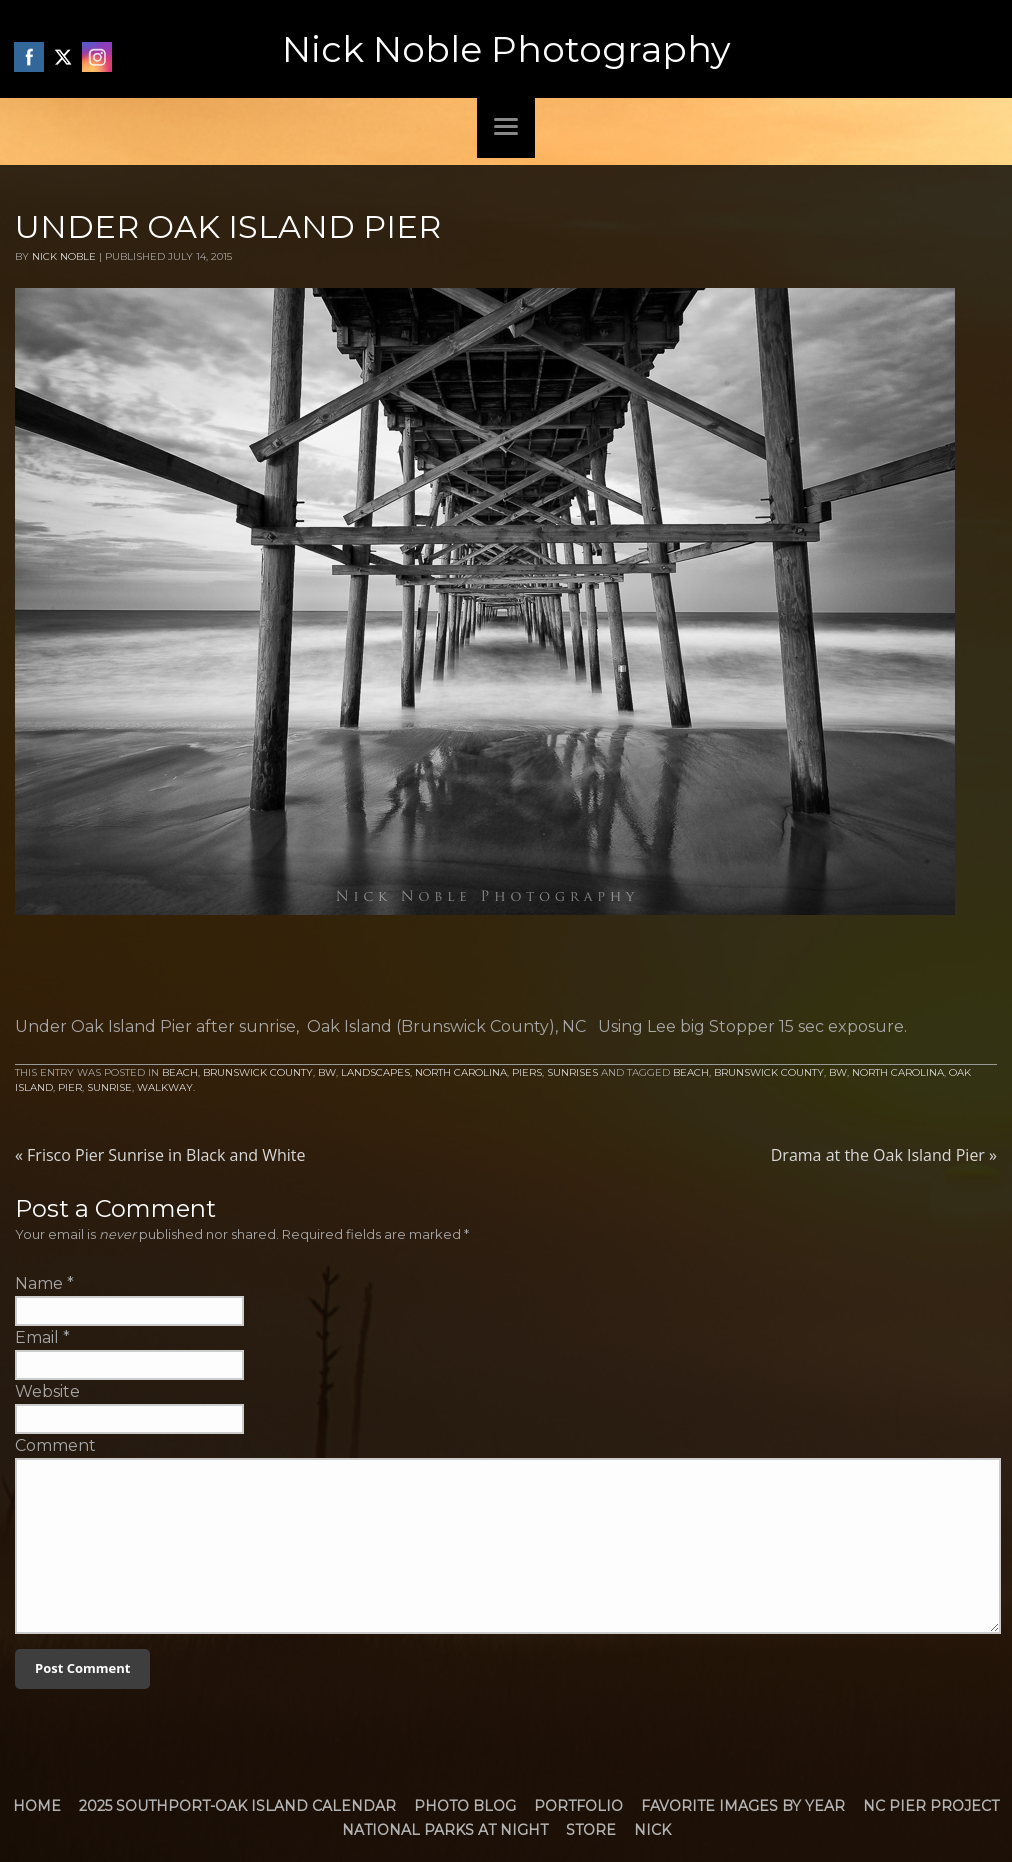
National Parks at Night (445, 1830)
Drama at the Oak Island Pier (884, 1155)
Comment (55, 1445)
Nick (652, 1830)
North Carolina (461, 1072)
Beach (180, 1072)
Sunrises (572, 1072)
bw (838, 1072)
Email (37, 1337)
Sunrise (109, 1087)
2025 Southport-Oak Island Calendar (237, 1806)
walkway (165, 1087)
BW (327, 1072)
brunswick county (769, 1072)
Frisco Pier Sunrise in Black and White (160, 1155)
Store (591, 1830)
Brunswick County (258, 1072)
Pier (70, 1087)
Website (47, 1391)
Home (37, 1806)
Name (39, 1283)
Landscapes (375, 1072)
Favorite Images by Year (743, 1806)
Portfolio (578, 1806)
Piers (527, 1072)
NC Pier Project (931, 1806)
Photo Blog (465, 1806)
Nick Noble (64, 256)
